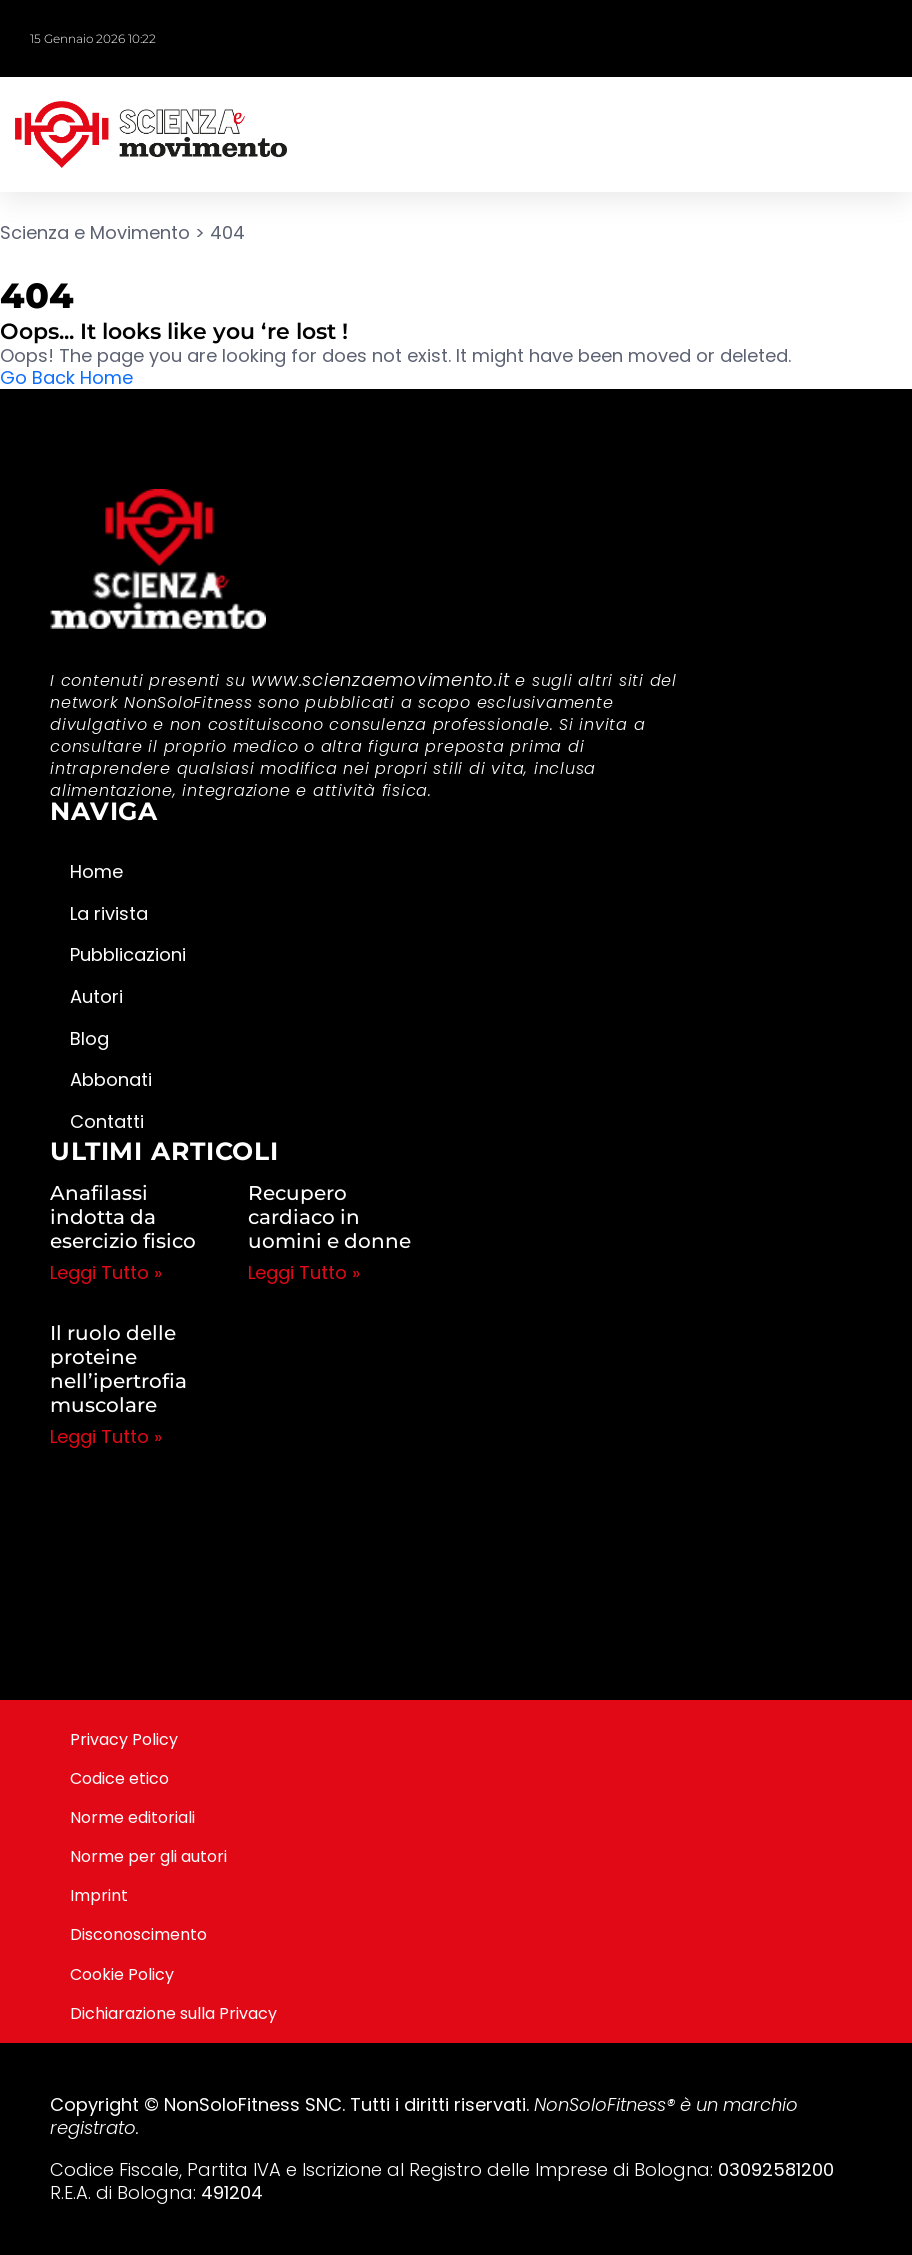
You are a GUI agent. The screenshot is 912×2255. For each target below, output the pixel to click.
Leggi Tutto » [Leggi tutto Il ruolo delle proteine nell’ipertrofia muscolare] (106, 1436)
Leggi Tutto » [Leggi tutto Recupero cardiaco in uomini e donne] (304, 1272)
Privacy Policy (124, 1739)
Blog (89, 1038)
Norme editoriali (132, 1817)
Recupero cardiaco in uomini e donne (329, 1217)
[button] (891, 134)
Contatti (107, 1121)
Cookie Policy (122, 1974)
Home (96, 871)
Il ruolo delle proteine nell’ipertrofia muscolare (118, 1369)
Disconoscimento (138, 1934)
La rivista (109, 913)
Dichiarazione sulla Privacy (173, 2013)
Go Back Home (66, 377)
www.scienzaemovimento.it (380, 679)
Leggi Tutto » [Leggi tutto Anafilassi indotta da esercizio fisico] (106, 1272)
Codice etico (119, 1778)
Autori (96, 996)
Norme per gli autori (148, 1856)
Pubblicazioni (128, 954)
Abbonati (111, 1079)
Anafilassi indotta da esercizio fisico (123, 1217)
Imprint (99, 1895)
